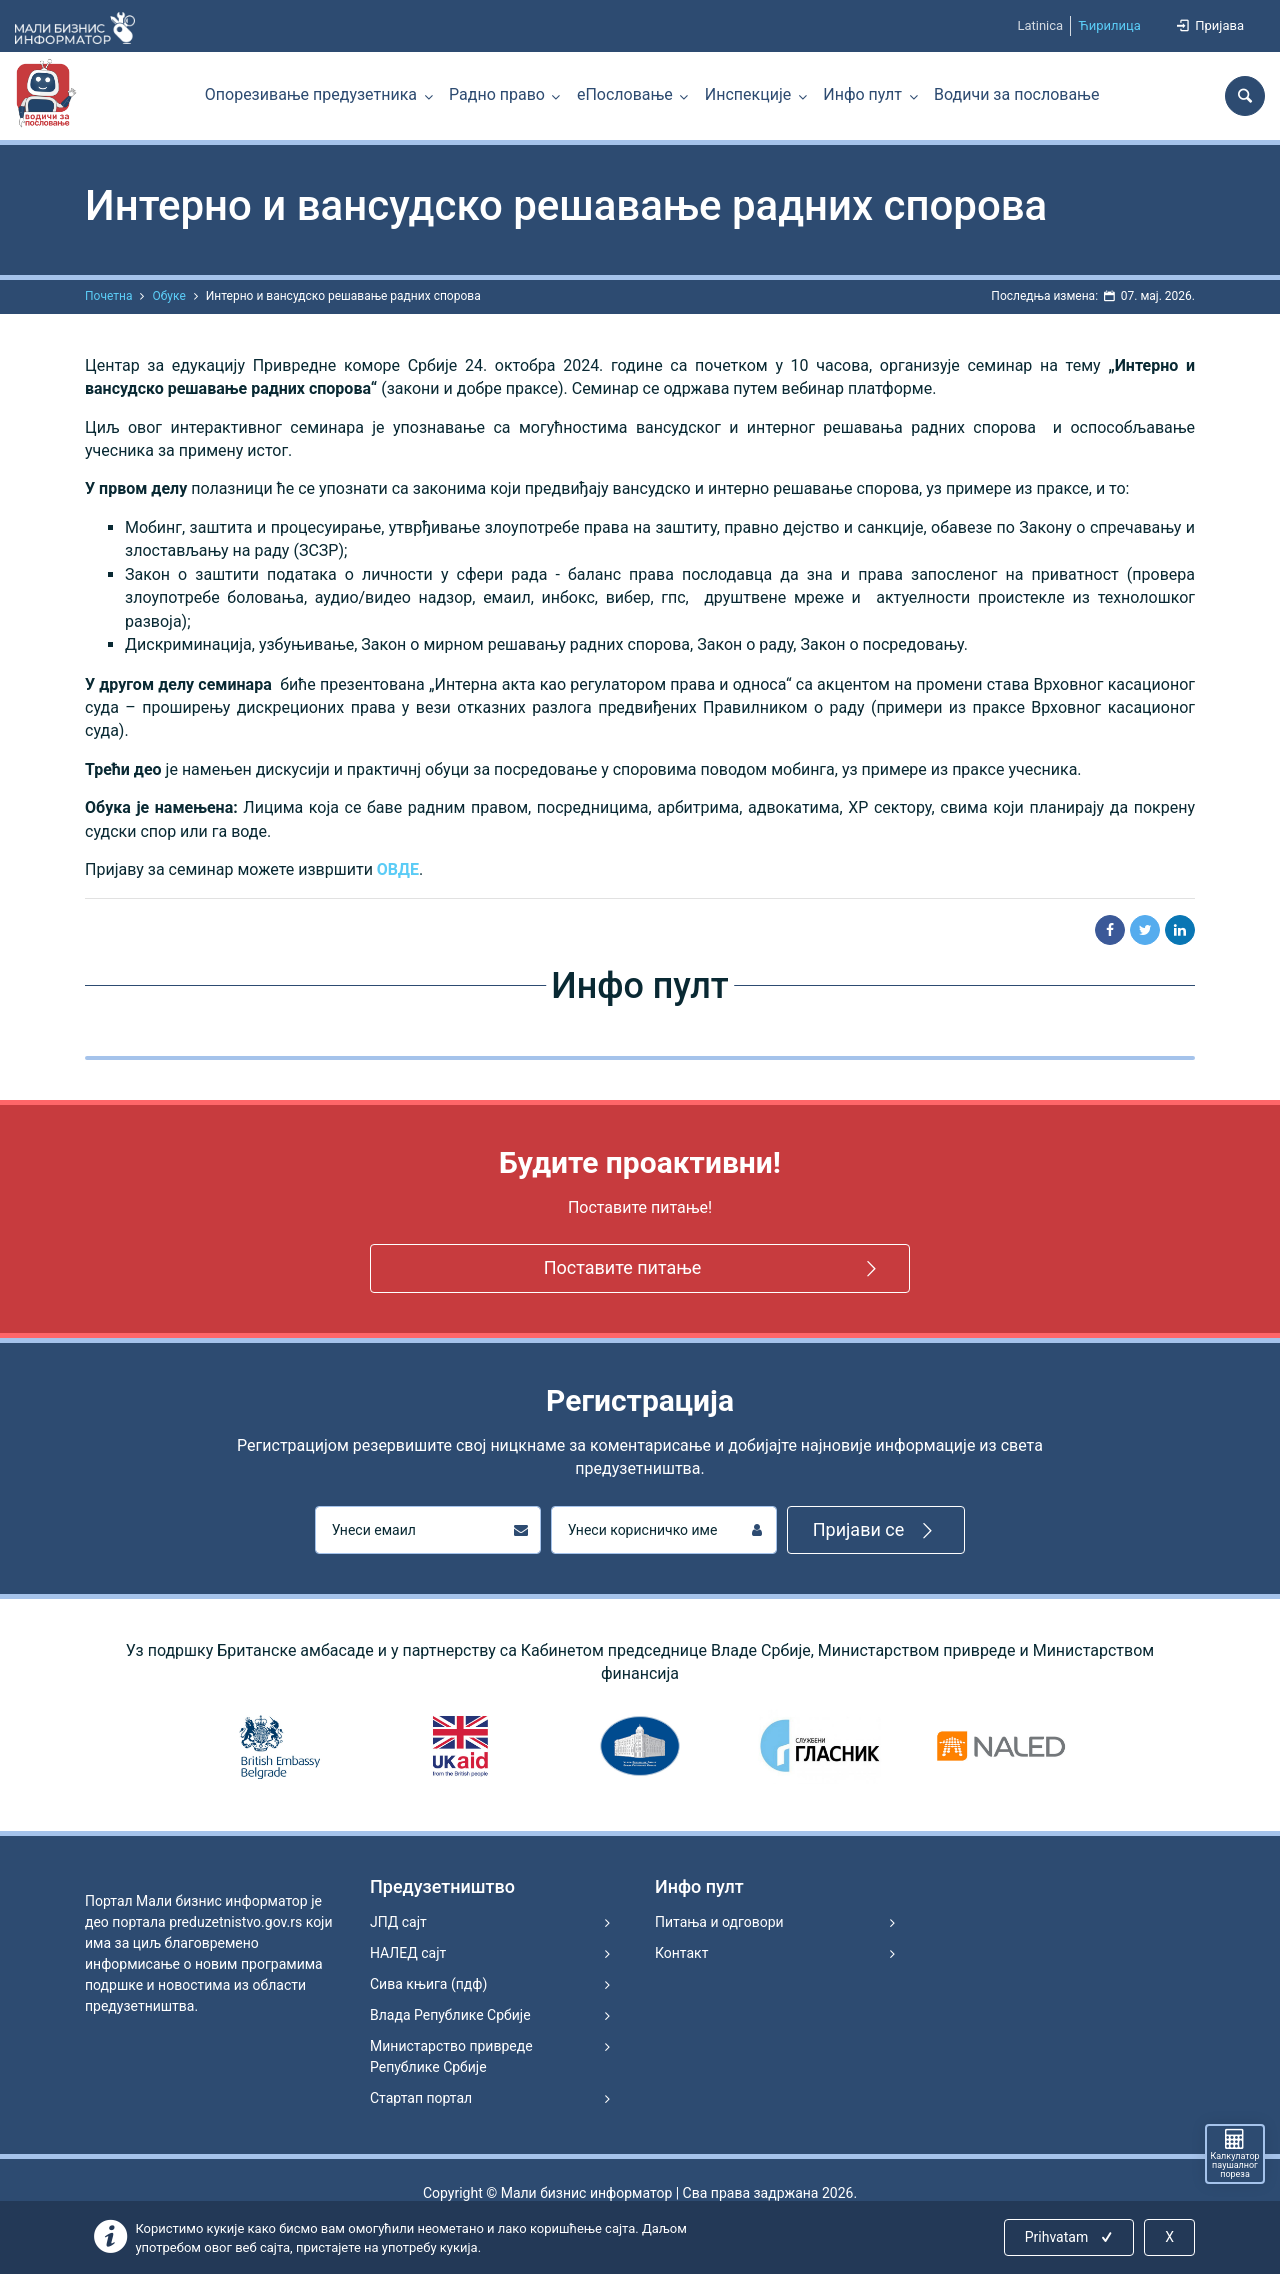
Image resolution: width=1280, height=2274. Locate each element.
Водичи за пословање (1016, 94)
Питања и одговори (719, 1922)
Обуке (168, 296)
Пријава (1209, 25)
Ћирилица (1109, 25)
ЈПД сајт (398, 1922)
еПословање (625, 94)
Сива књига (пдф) (428, 1984)
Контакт (681, 1953)
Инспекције (748, 94)
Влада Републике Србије (450, 2015)
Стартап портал (421, 2098)
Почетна (108, 296)
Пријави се (876, 1530)
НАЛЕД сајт (408, 1953)
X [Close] (1169, 2237)
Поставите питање (714, 1268)
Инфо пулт (862, 94)
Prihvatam (1070, 2237)
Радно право (497, 94)
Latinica (1040, 25)
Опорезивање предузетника (311, 94)
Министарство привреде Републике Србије (451, 2056)
